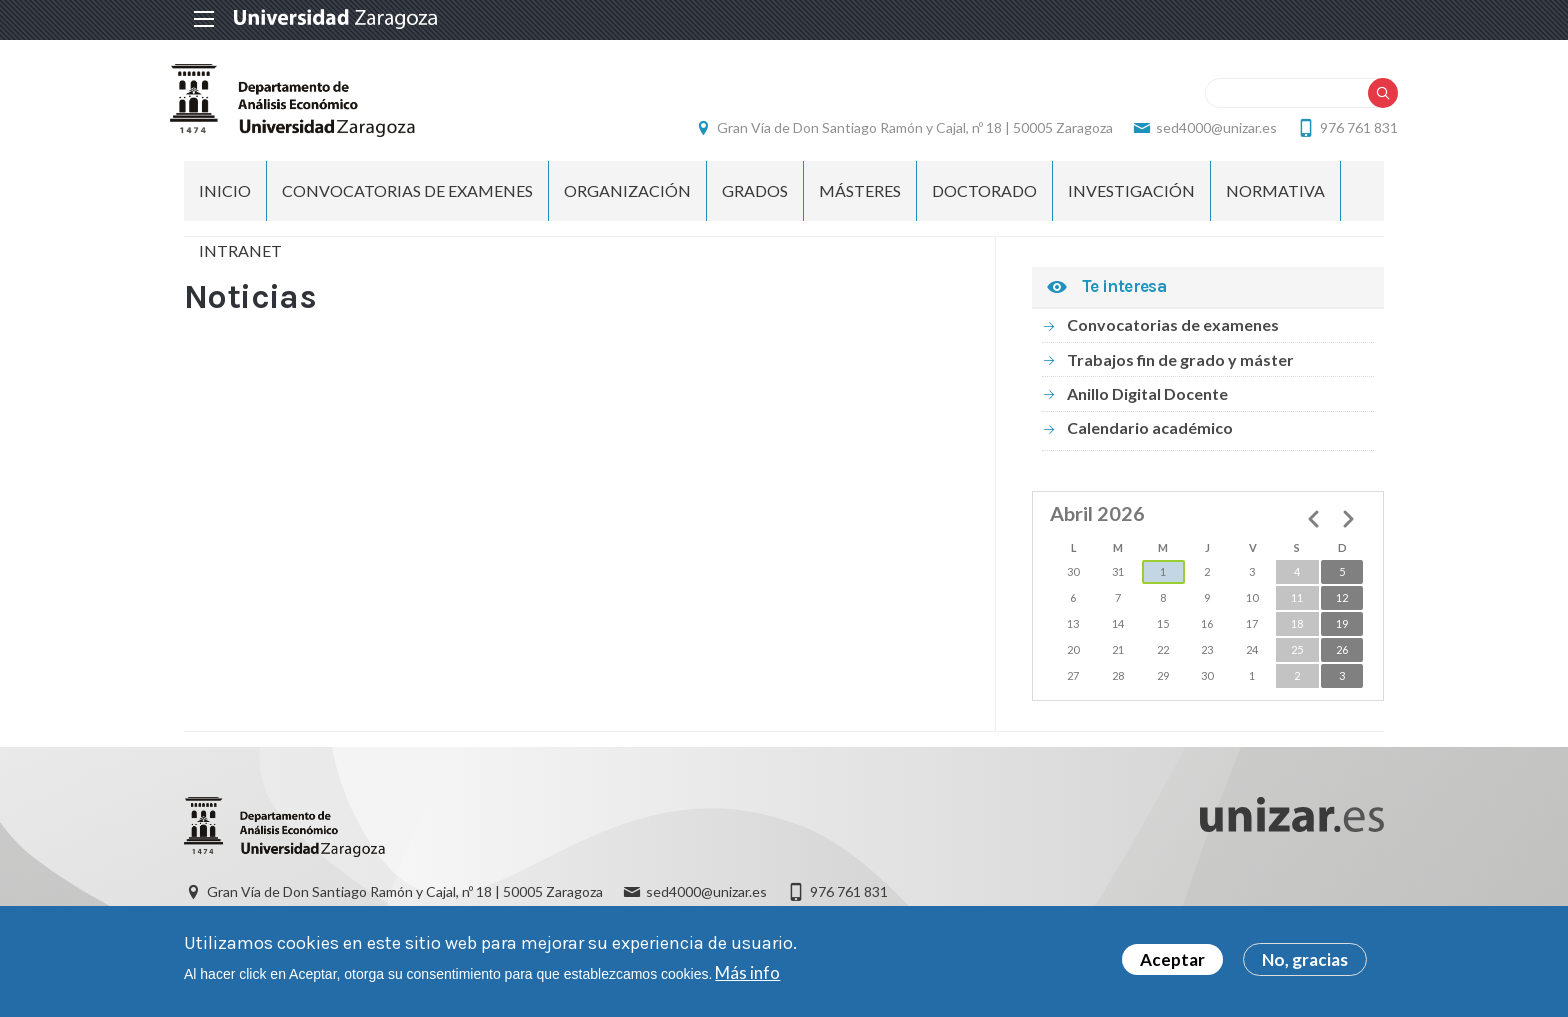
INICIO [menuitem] (225, 194)
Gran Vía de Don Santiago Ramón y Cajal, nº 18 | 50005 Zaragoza (901, 129)
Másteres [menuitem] (860, 194)
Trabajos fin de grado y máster (1180, 362)
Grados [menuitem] (755, 194)
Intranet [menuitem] (240, 254)
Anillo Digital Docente (1147, 397)
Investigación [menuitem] (1131, 194)
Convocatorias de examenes (1173, 328)
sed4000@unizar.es (1202, 129)
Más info (747, 972)
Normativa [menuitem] (1275, 194)
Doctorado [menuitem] (984, 194)
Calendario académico (1150, 431)
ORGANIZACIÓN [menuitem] (627, 194)
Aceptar (1172, 960)
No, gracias (1305, 960)
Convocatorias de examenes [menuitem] (407, 194)
